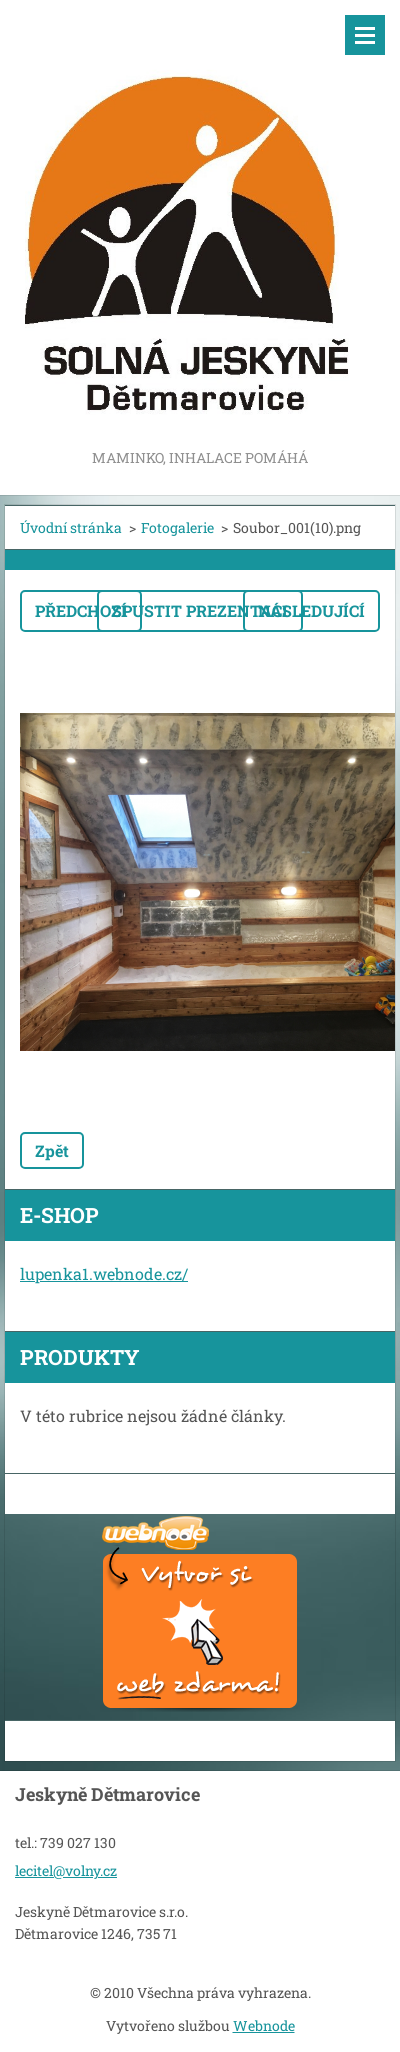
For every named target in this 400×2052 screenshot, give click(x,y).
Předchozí (81, 610)
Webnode (264, 2025)
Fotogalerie (177, 527)
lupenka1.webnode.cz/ (104, 1273)
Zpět (52, 1150)
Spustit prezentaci (200, 610)
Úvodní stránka (71, 527)
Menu (365, 35)
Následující (311, 610)
